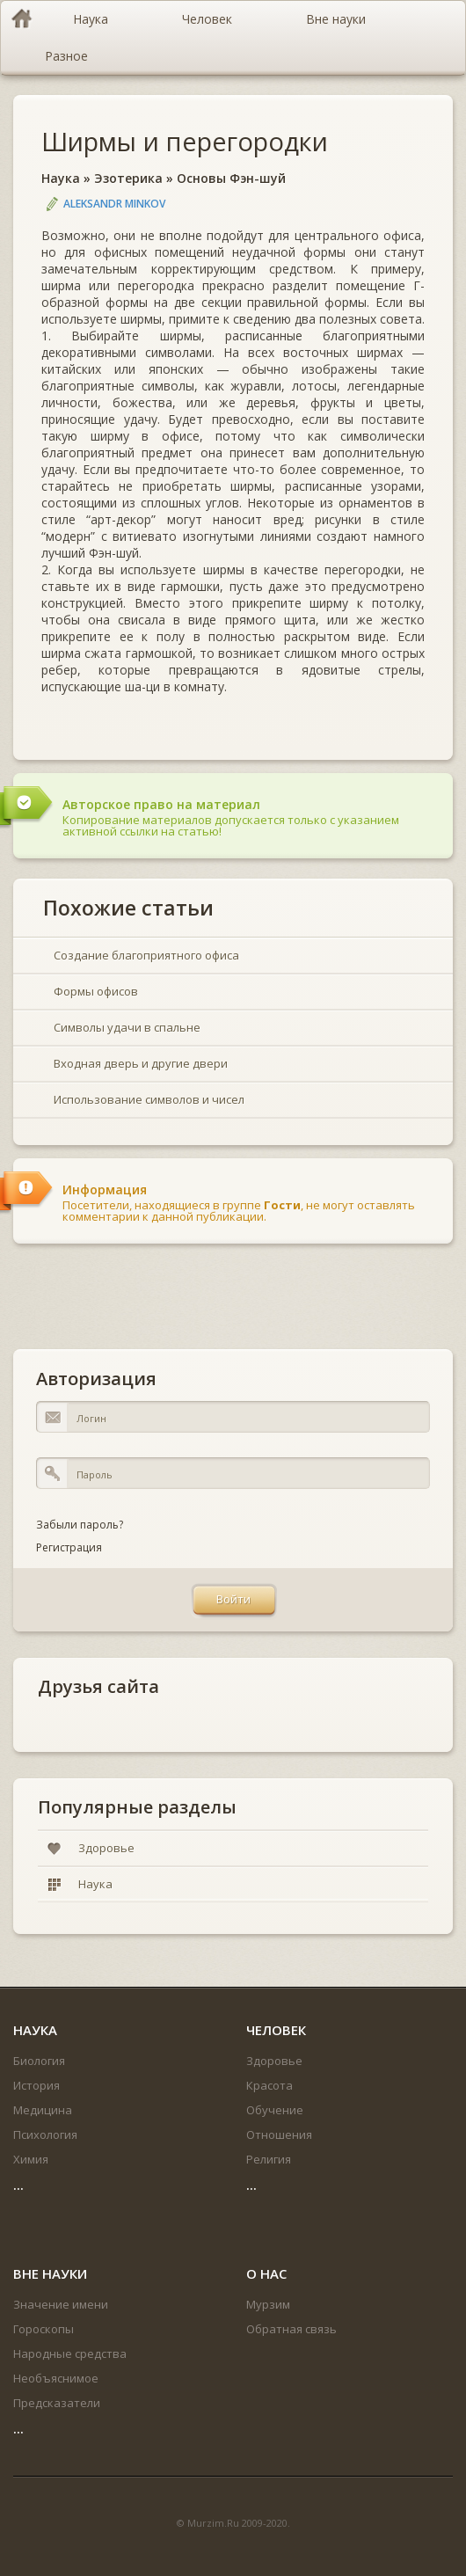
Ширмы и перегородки (184, 141)
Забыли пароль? (79, 1524)
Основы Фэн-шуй (231, 178)
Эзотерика (128, 178)
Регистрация (69, 1547)
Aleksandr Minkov (114, 203)
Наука (60, 178)
